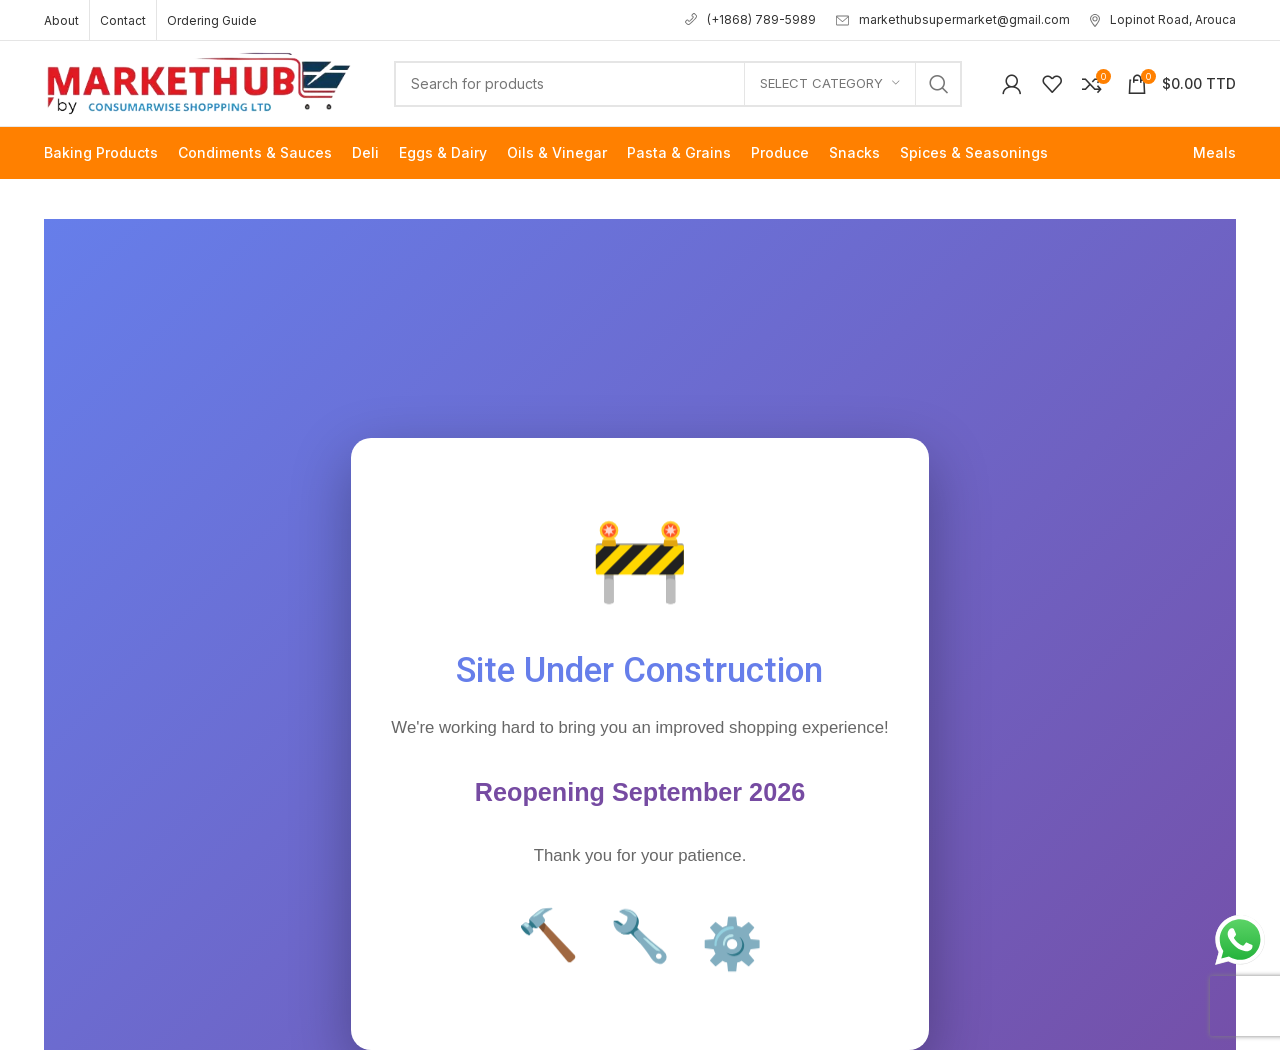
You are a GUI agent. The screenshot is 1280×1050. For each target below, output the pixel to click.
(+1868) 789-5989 (750, 19)
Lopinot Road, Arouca (1163, 19)
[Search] (678, 84)
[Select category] (830, 84)
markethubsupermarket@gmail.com (953, 19)
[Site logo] (199, 81)
